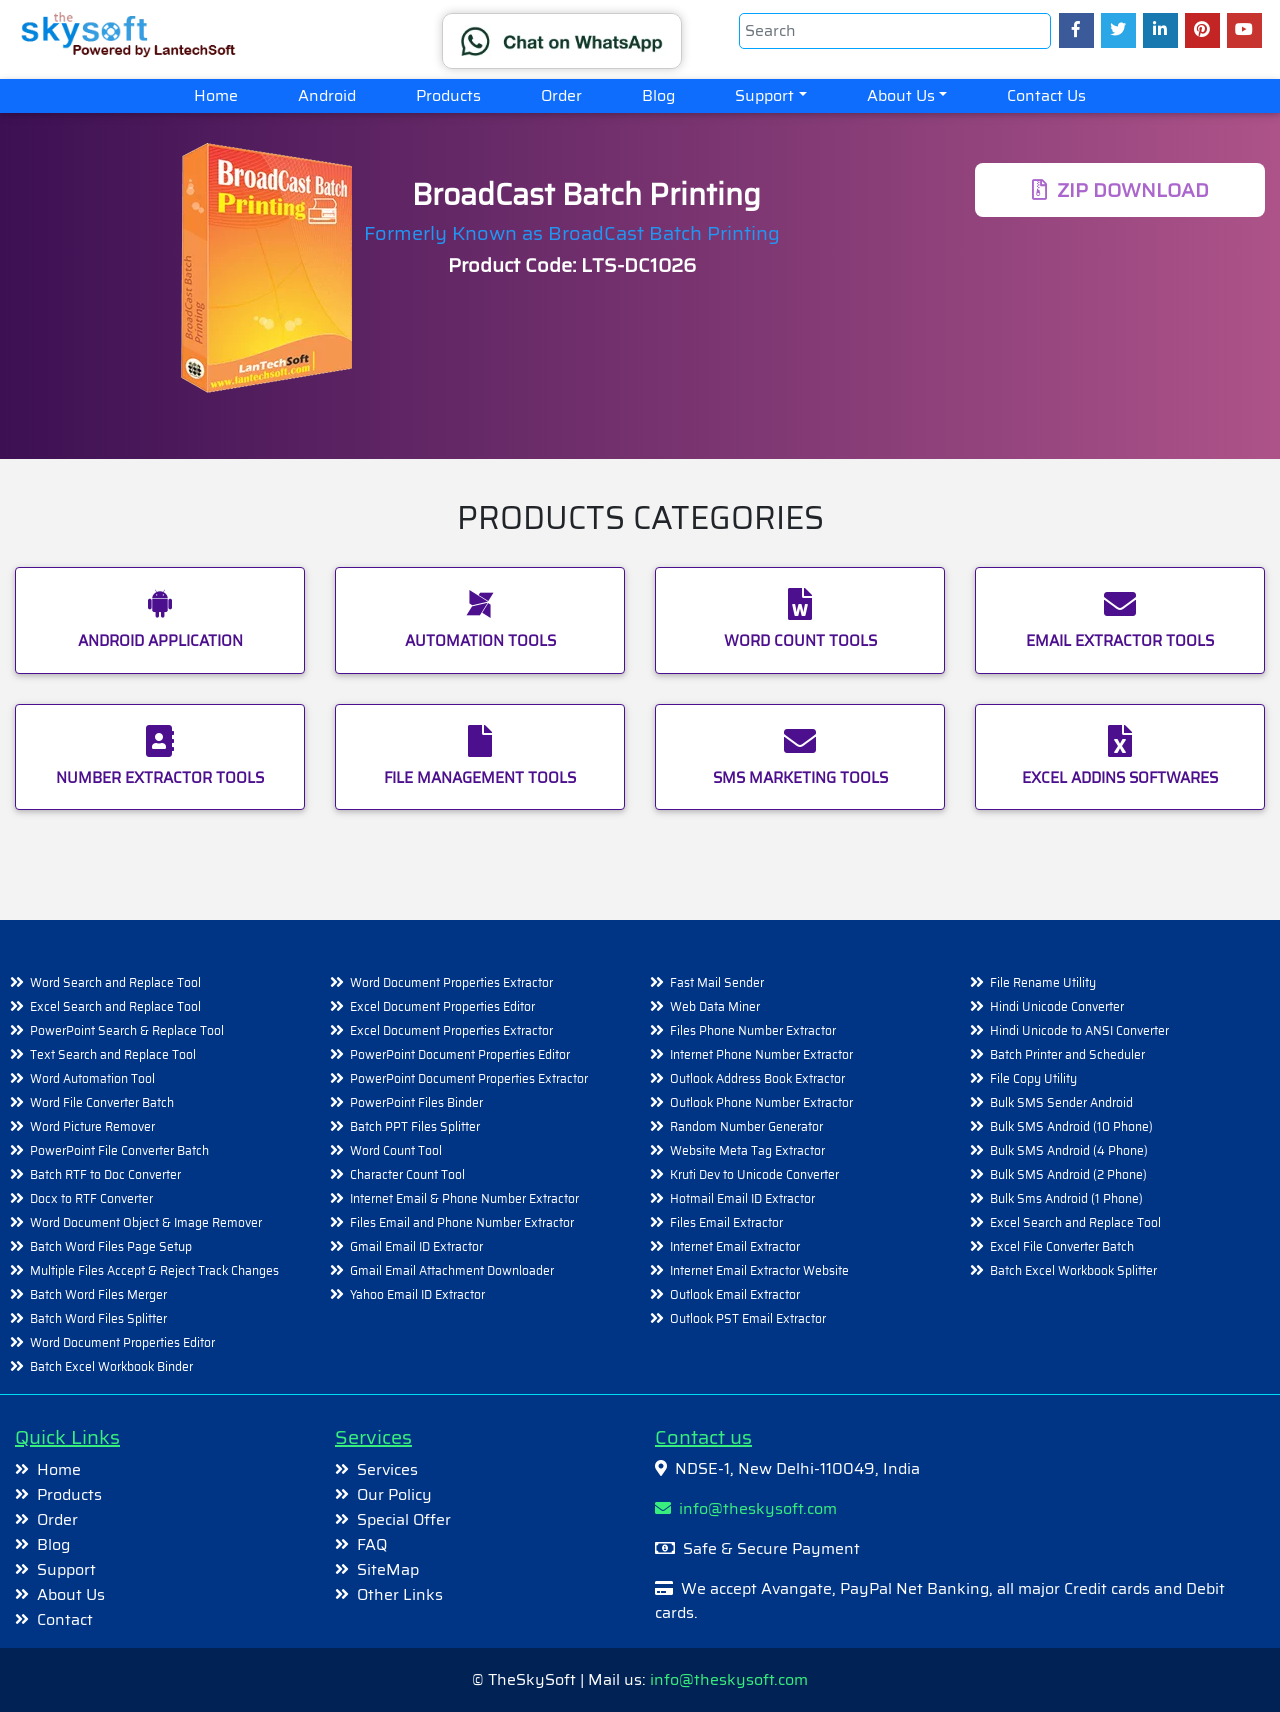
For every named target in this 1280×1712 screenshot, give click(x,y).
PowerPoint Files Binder (416, 1102)
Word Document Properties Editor (122, 1342)
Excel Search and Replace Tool (115, 1006)
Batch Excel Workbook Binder (111, 1366)
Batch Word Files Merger (98, 1294)
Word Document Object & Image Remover (146, 1222)
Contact (65, 1619)
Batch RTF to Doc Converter (105, 1174)
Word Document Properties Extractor (451, 982)
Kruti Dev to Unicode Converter (754, 1174)
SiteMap (388, 1569)
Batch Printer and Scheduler (1067, 1054)
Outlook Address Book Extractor (757, 1078)
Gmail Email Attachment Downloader (452, 1270)
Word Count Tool (396, 1150)
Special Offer (404, 1519)
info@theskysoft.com (746, 1508)
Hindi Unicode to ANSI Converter (1079, 1030)
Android (327, 95)
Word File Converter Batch (102, 1102)
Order (561, 95)
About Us (901, 95)
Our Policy (394, 1494)
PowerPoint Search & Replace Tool (127, 1030)
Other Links (400, 1594)
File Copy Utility (1033, 1078)
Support (764, 95)
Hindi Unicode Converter (1057, 1006)
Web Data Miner (715, 1006)
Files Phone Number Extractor (753, 1030)
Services (387, 1469)
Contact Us (1046, 95)
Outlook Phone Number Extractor (761, 1102)
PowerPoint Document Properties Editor (460, 1054)
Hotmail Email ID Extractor (742, 1198)
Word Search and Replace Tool (115, 982)
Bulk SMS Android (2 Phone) (1068, 1174)
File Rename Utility (1043, 982)
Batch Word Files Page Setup (111, 1246)
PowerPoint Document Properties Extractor (469, 1078)
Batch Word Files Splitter (98, 1318)
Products (448, 95)
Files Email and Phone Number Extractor (462, 1222)
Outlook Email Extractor (735, 1294)
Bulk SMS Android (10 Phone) (1071, 1126)
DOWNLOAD (1120, 190)
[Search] (895, 31)
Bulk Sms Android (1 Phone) (1066, 1198)
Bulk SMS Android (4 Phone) (1069, 1150)
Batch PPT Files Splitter (415, 1126)
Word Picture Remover (92, 1126)
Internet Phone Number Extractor (761, 1054)
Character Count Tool (407, 1174)
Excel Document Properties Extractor (451, 1030)
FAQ (372, 1544)
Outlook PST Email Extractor (748, 1318)
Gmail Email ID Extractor (416, 1246)
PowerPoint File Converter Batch (119, 1150)
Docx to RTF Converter (91, 1198)
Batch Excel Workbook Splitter (1073, 1270)
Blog (658, 95)
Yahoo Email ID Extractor (417, 1294)
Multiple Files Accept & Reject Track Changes (154, 1270)
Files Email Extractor (726, 1222)
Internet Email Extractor (735, 1246)
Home (231, 95)
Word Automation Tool (92, 1078)
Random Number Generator (746, 1126)
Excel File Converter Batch (1062, 1246)
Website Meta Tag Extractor (747, 1150)
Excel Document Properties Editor (442, 1006)
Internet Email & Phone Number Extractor (464, 1198)
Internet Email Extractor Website (759, 1270)
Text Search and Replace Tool (113, 1054)
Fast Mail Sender (717, 982)
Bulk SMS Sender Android (1061, 1102)
